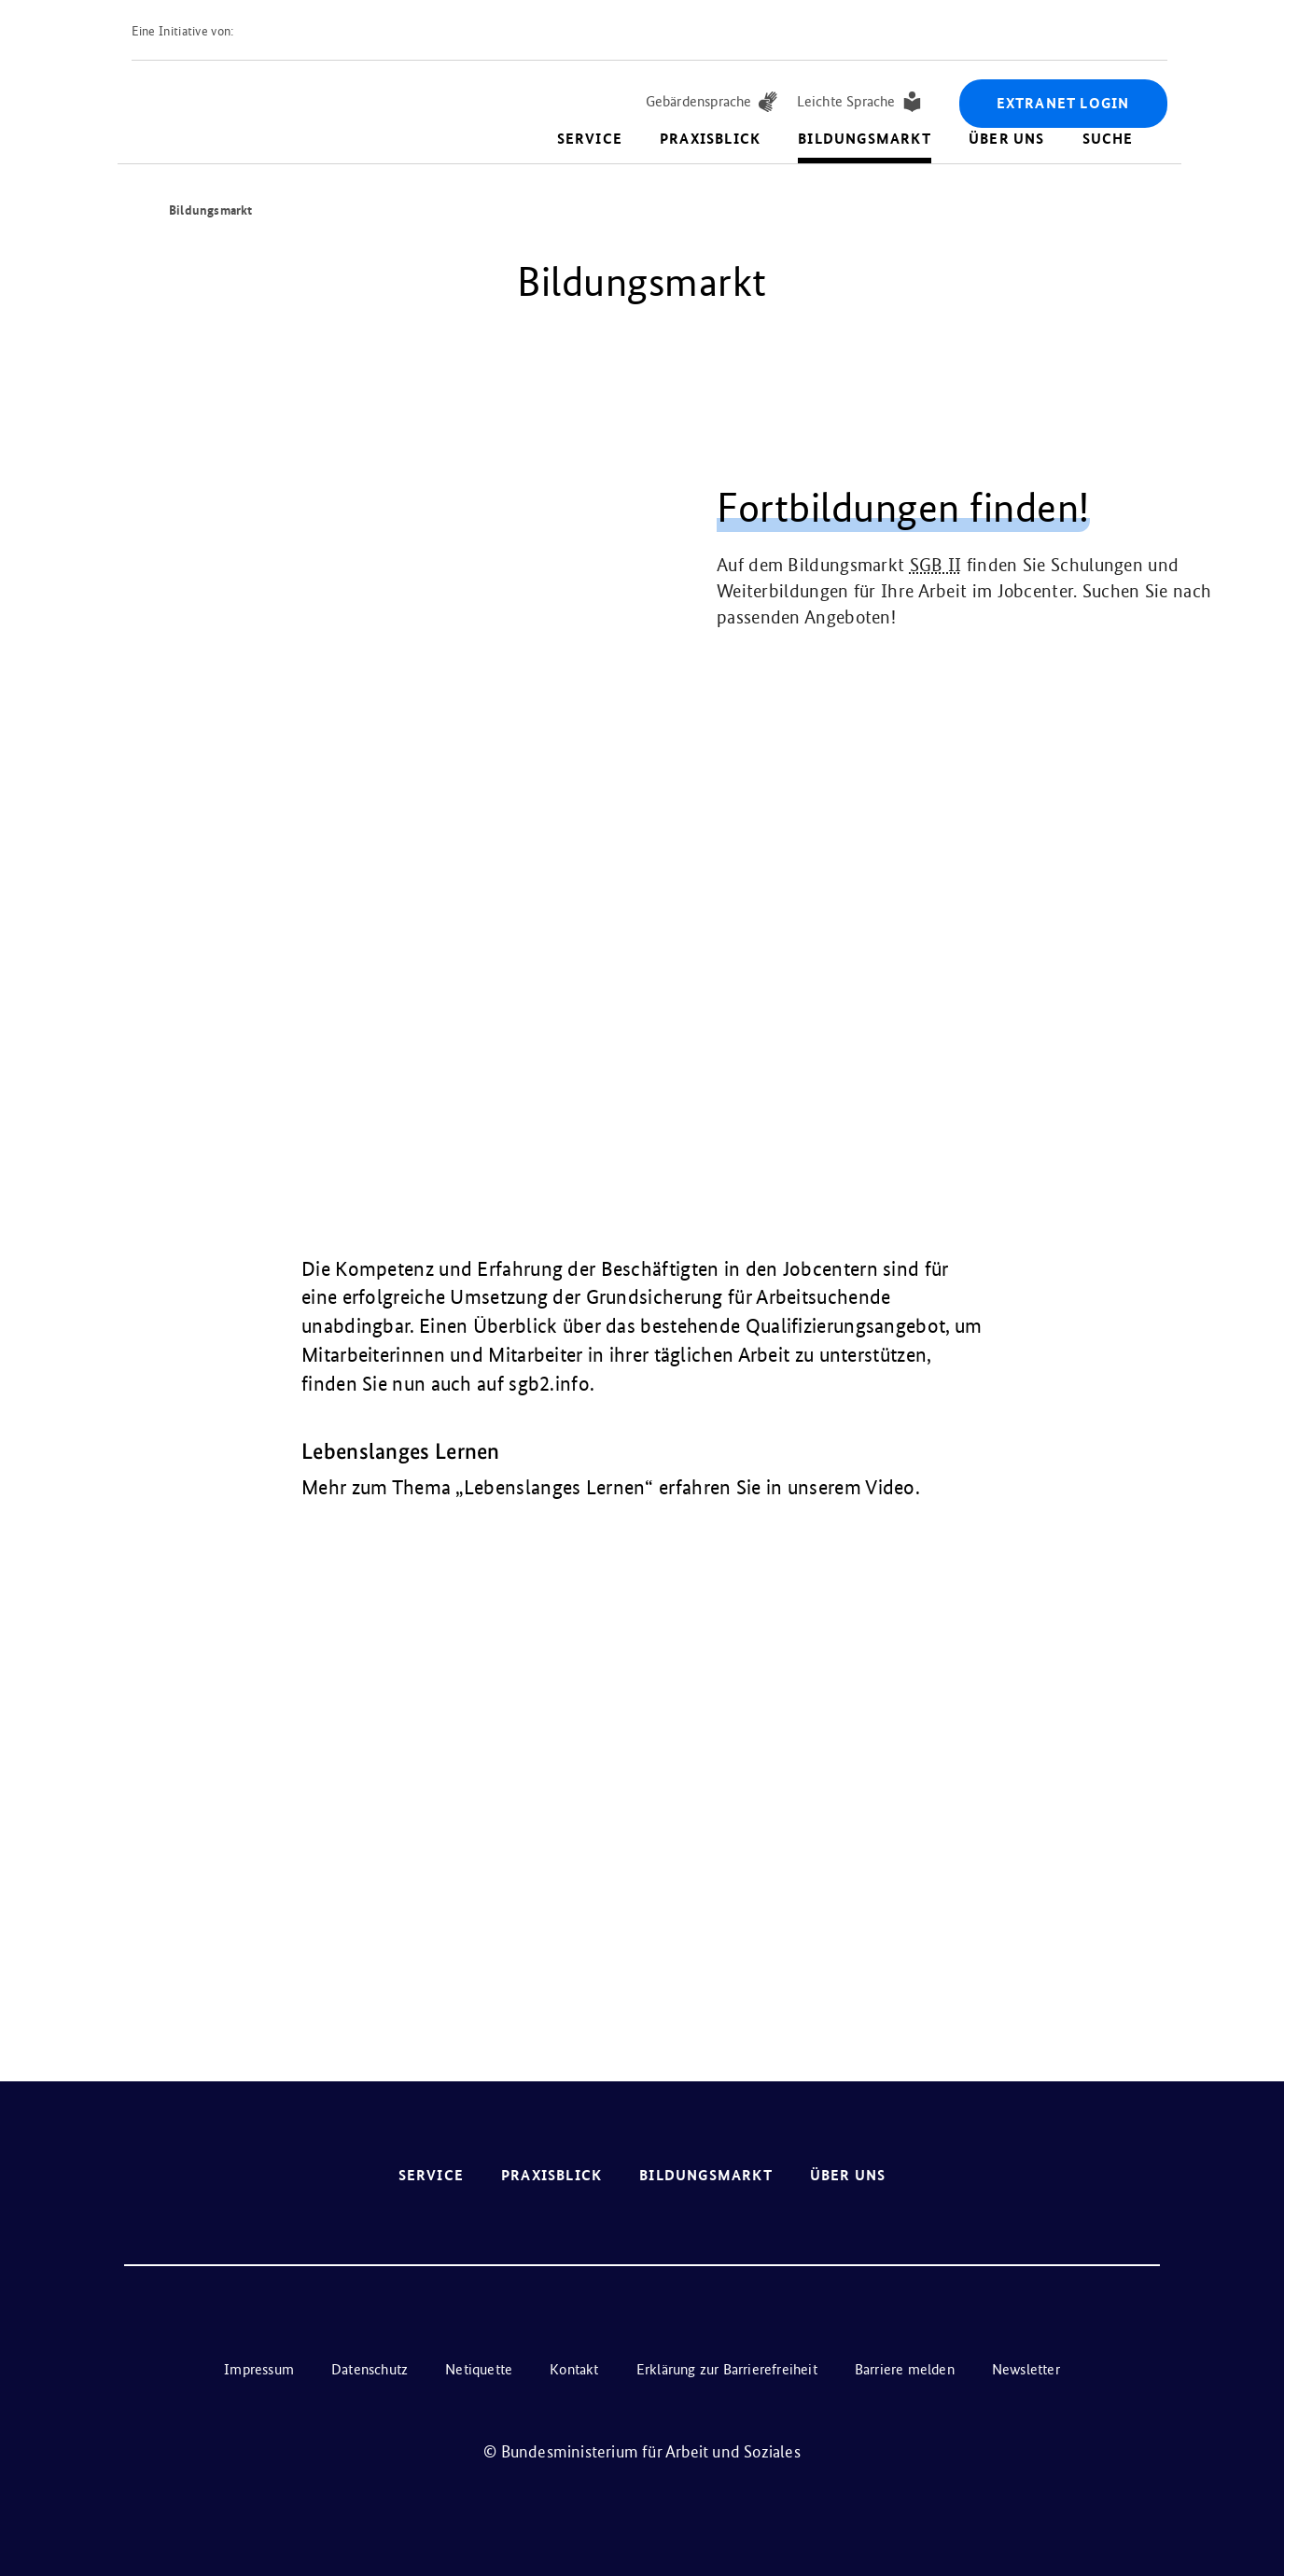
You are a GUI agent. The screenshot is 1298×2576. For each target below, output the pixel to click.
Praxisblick (710, 138)
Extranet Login (1063, 103)
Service (589, 138)
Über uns (1007, 138)
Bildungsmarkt (864, 138)
